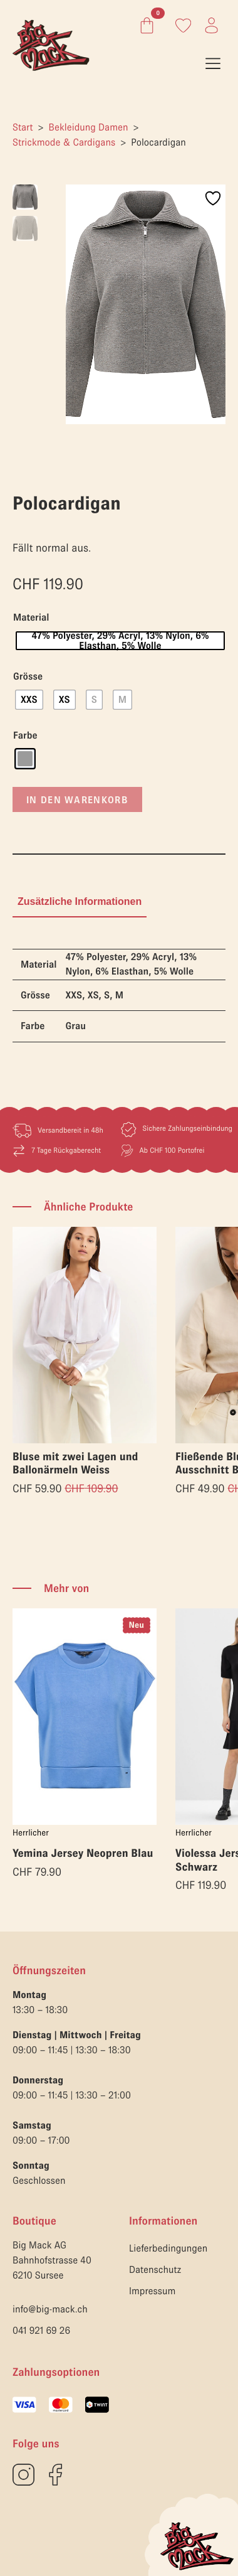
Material (31, 617)
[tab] (80, 901)
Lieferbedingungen (168, 2247)
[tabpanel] (119, 995)
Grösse (28, 676)
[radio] (120, 640)
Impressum (152, 2290)
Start (23, 127)
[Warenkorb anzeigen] (144, 25)
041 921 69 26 (41, 2330)
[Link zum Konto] (183, 25)
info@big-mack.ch (50, 2308)
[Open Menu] (212, 63)
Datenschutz (155, 2269)
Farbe (25, 735)
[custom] (23, 2474)
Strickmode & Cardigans (64, 142)
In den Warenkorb (77, 798)
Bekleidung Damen (88, 127)
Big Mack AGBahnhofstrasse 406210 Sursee (52, 2259)
